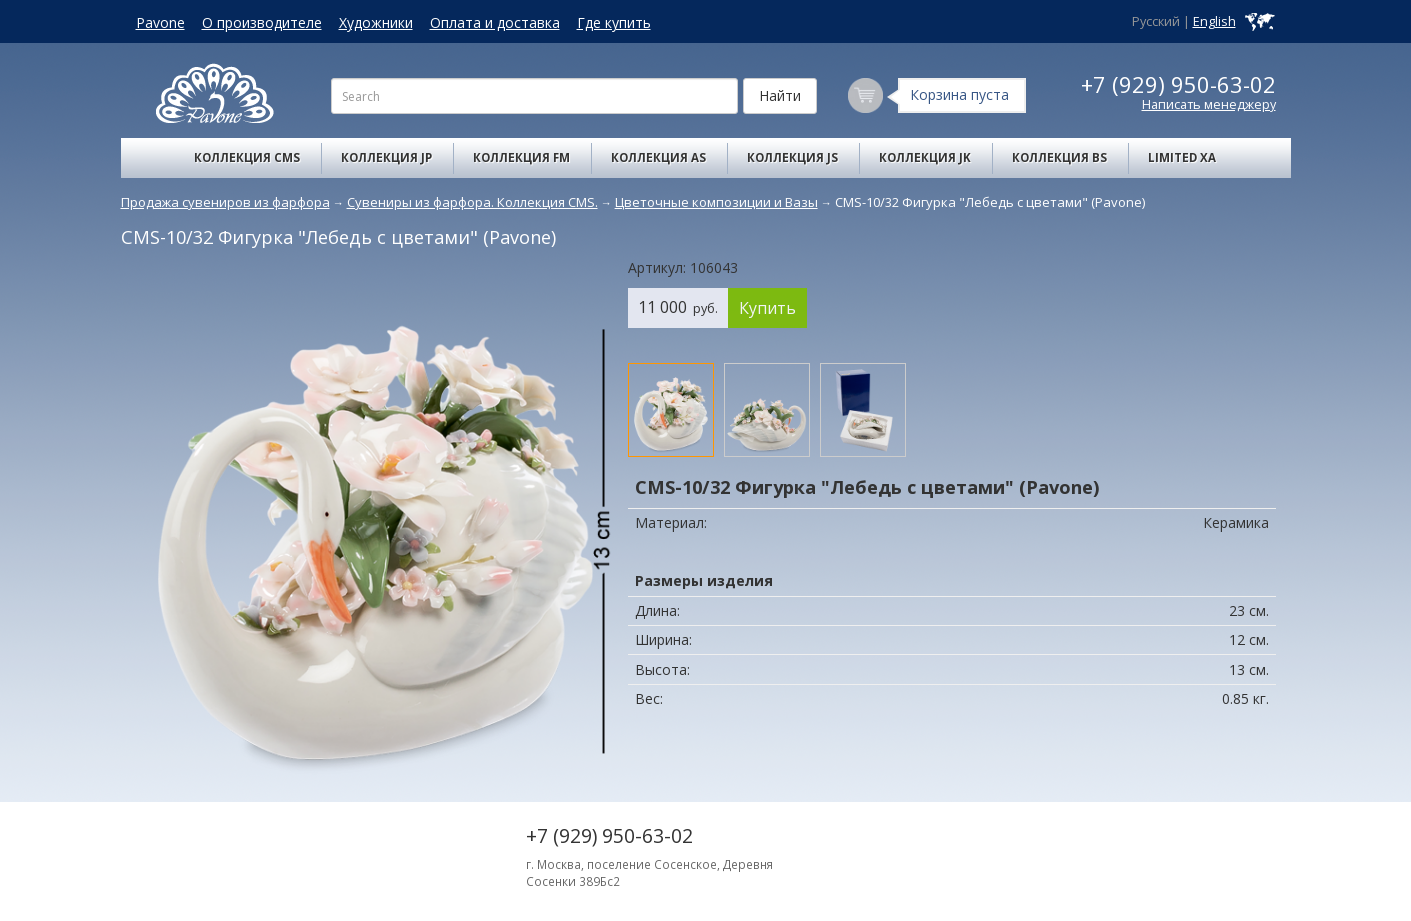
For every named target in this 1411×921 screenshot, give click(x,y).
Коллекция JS (792, 157)
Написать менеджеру (1209, 104)
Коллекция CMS (247, 157)
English (1214, 21)
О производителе (262, 22)
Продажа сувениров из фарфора (225, 202)
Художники (376, 22)
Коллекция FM (521, 157)
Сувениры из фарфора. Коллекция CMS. (472, 202)
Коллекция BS (1059, 157)
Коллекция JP (386, 157)
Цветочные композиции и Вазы (716, 202)
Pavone (160, 22)
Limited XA (1182, 157)
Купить (767, 308)
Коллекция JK (925, 157)
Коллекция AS (658, 157)
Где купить (614, 22)
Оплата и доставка (495, 22)
